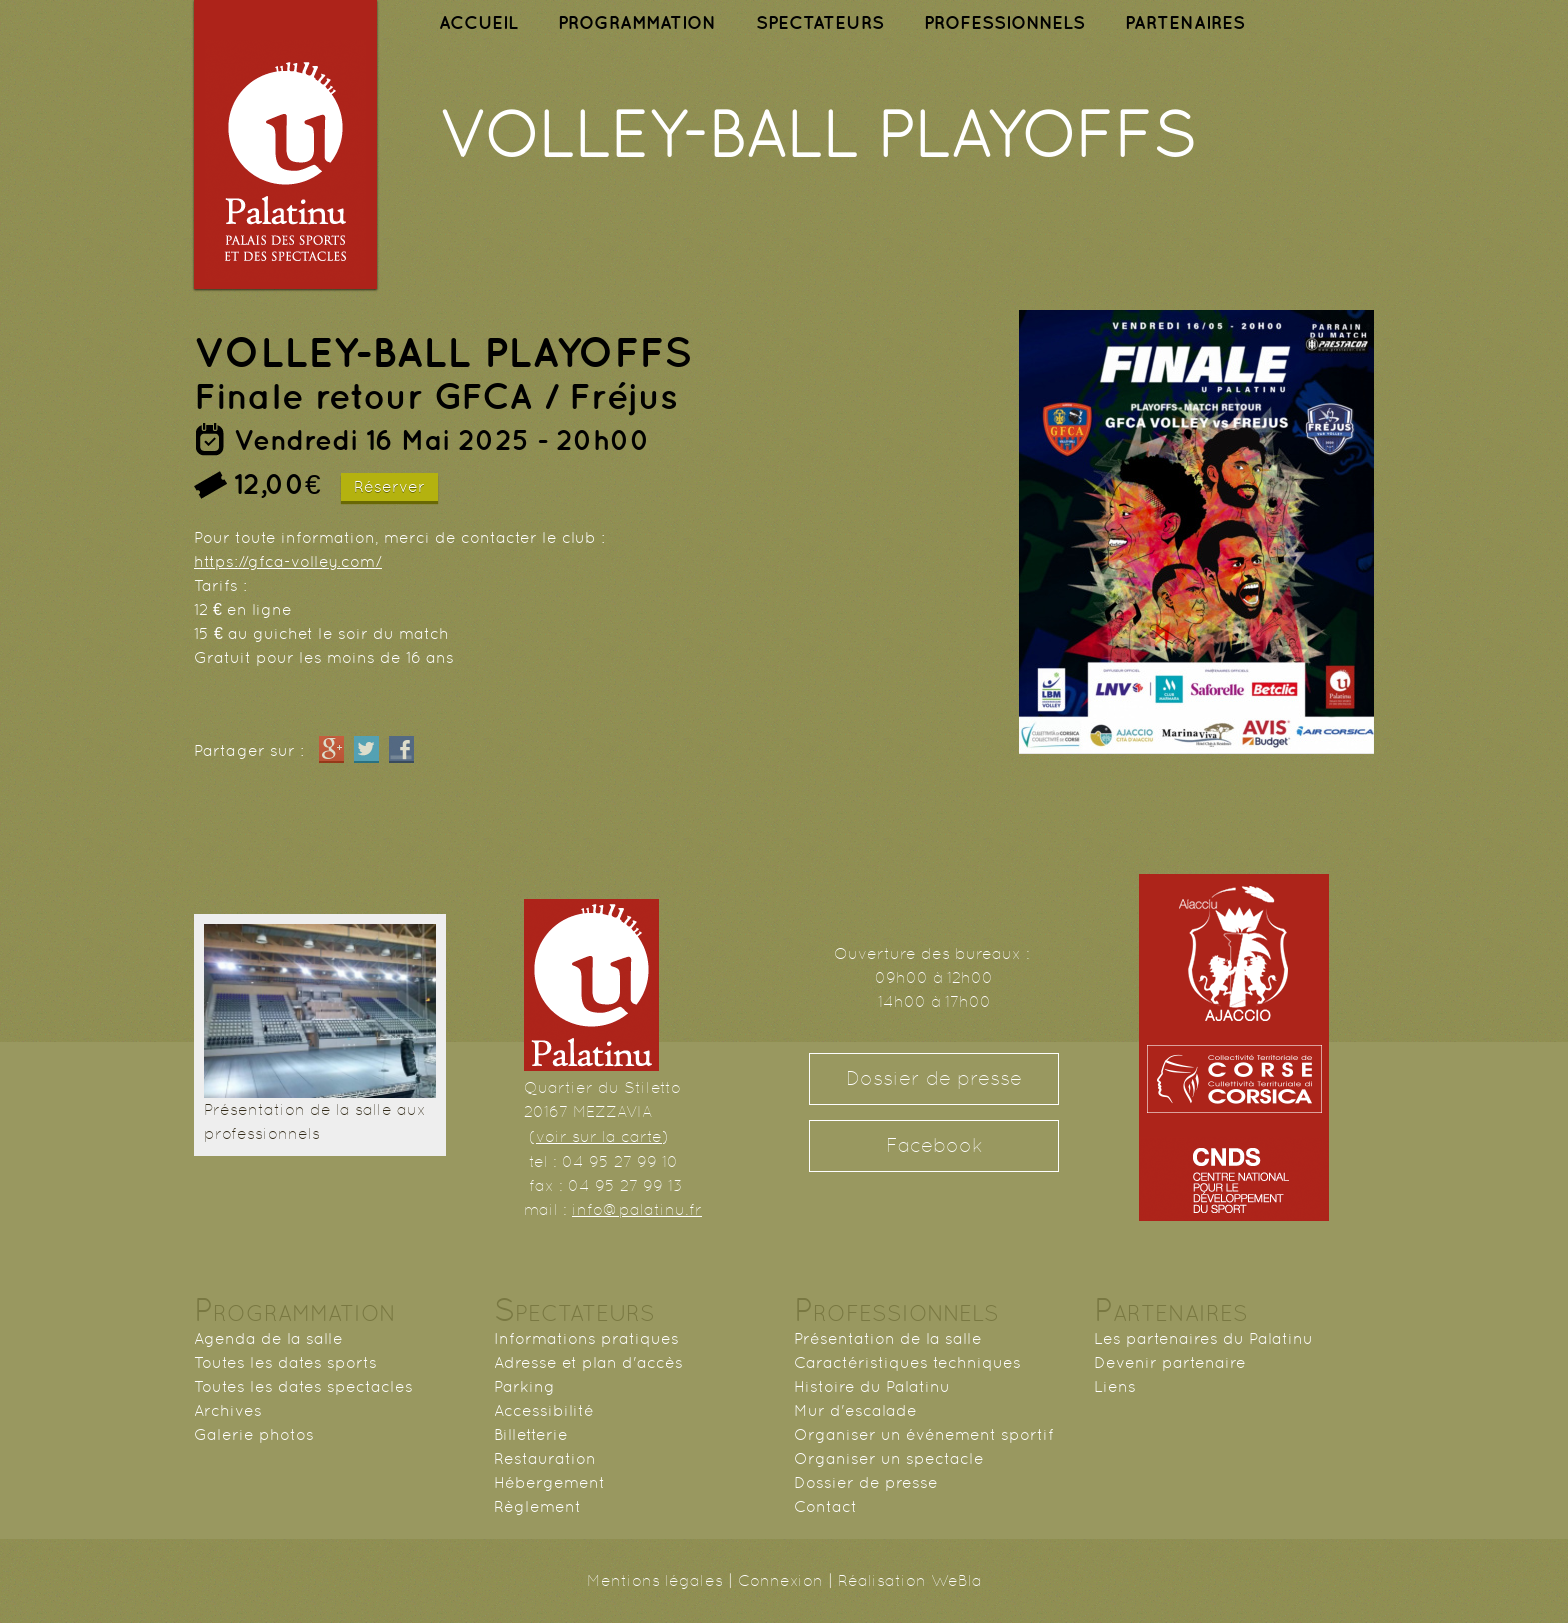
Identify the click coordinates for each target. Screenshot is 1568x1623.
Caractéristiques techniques (907, 1362)
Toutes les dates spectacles (303, 1386)
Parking (524, 1386)
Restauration (545, 1458)
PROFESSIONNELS (1004, 22)
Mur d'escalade (855, 1410)
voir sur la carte (599, 1136)
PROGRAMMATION (637, 22)
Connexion (780, 1580)
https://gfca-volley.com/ (288, 561)
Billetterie (531, 1434)
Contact (825, 1506)
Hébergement (549, 1482)
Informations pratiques (586, 1338)
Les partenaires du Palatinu (1203, 1338)
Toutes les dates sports (285, 1362)
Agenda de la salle (268, 1338)
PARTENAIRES (1185, 22)
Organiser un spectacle (889, 1458)
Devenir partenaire (1170, 1362)
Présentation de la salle (888, 1338)
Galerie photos (254, 1434)
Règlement (537, 1506)
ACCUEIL (478, 22)
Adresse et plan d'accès (588, 1362)
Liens (1115, 1386)
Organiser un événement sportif (924, 1434)
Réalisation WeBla (910, 1580)
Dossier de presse (934, 1078)
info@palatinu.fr (637, 1209)
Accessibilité (544, 1410)
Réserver (389, 486)
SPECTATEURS (820, 22)
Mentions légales (655, 1580)
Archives (228, 1410)
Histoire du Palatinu (872, 1386)
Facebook (934, 1145)
